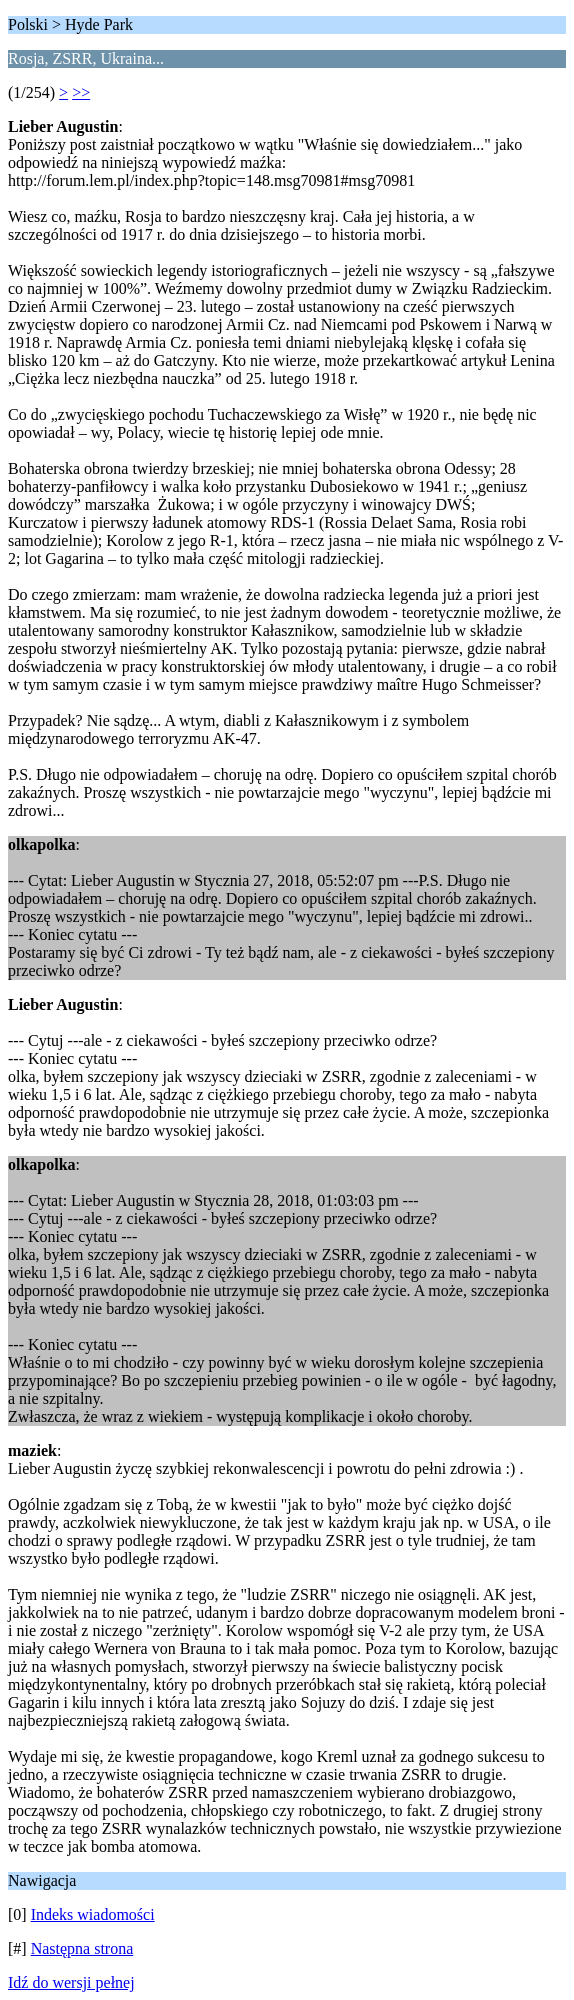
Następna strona (82, 1948)
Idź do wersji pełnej (71, 1982)
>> (81, 92)
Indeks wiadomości (93, 1914)
